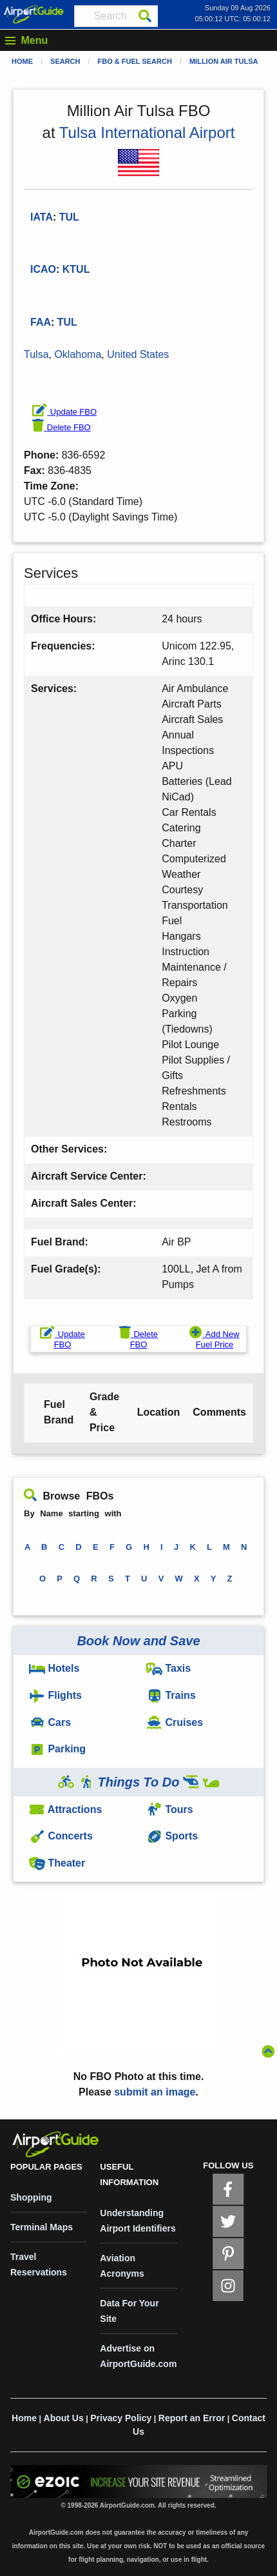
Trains (171, 1695)
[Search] (144, 16)
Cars (50, 1722)
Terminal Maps (41, 2227)
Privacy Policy (120, 2418)
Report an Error (191, 2418)
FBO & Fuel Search (135, 61)
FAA (40, 322)
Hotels (54, 1668)
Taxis (168, 1668)
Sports (172, 1835)
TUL (67, 322)
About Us (64, 2418)
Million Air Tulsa (223, 61)
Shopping (31, 2197)
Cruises (174, 1722)
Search (65, 61)
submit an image (154, 2091)
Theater (57, 1863)
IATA (41, 217)
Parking (57, 1748)
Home (22, 61)
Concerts (61, 1835)
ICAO (43, 269)
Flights (55, 1695)
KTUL (76, 269)
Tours (169, 1809)
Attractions (65, 1809)
